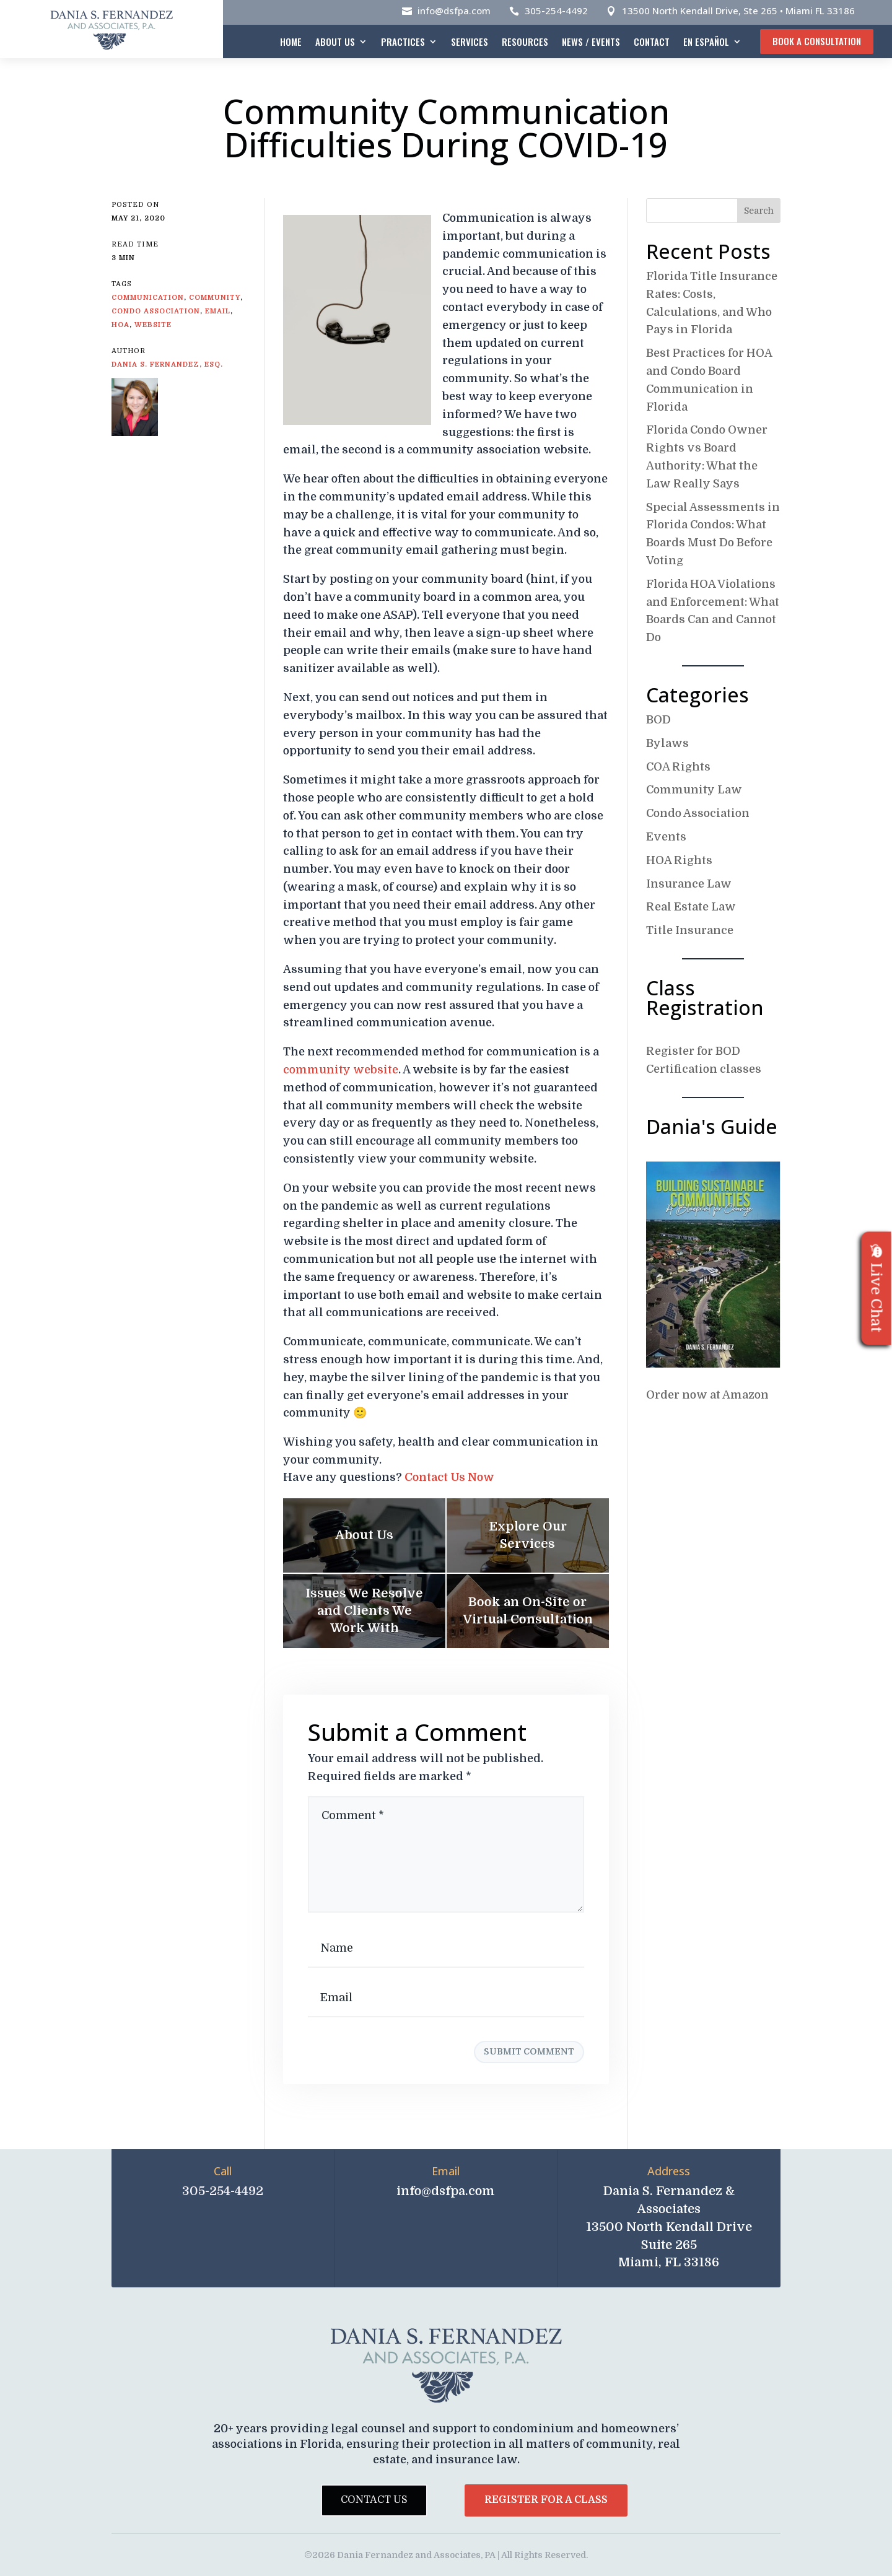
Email (446, 2170)
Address (668, 2170)
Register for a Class (546, 2499)
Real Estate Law (691, 907)
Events (666, 837)
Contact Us (374, 2499)
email (217, 311)
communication (148, 298)
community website (340, 1069)
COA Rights (678, 767)
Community (214, 298)
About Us (335, 41)
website (153, 325)
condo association (156, 311)
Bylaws (667, 743)
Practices (403, 41)
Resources (525, 41)
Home (291, 41)
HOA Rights (679, 860)
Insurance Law (689, 884)
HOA (120, 325)
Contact (652, 41)
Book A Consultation (816, 41)
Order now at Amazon (707, 1395)
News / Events (591, 41)
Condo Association (698, 813)
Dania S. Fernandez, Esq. (167, 364)
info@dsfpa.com (454, 10)
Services (469, 41)
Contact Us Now (449, 1477)
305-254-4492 (556, 10)
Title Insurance (689, 930)
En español (706, 41)
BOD (658, 720)
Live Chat (876, 1288)
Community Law (694, 790)
